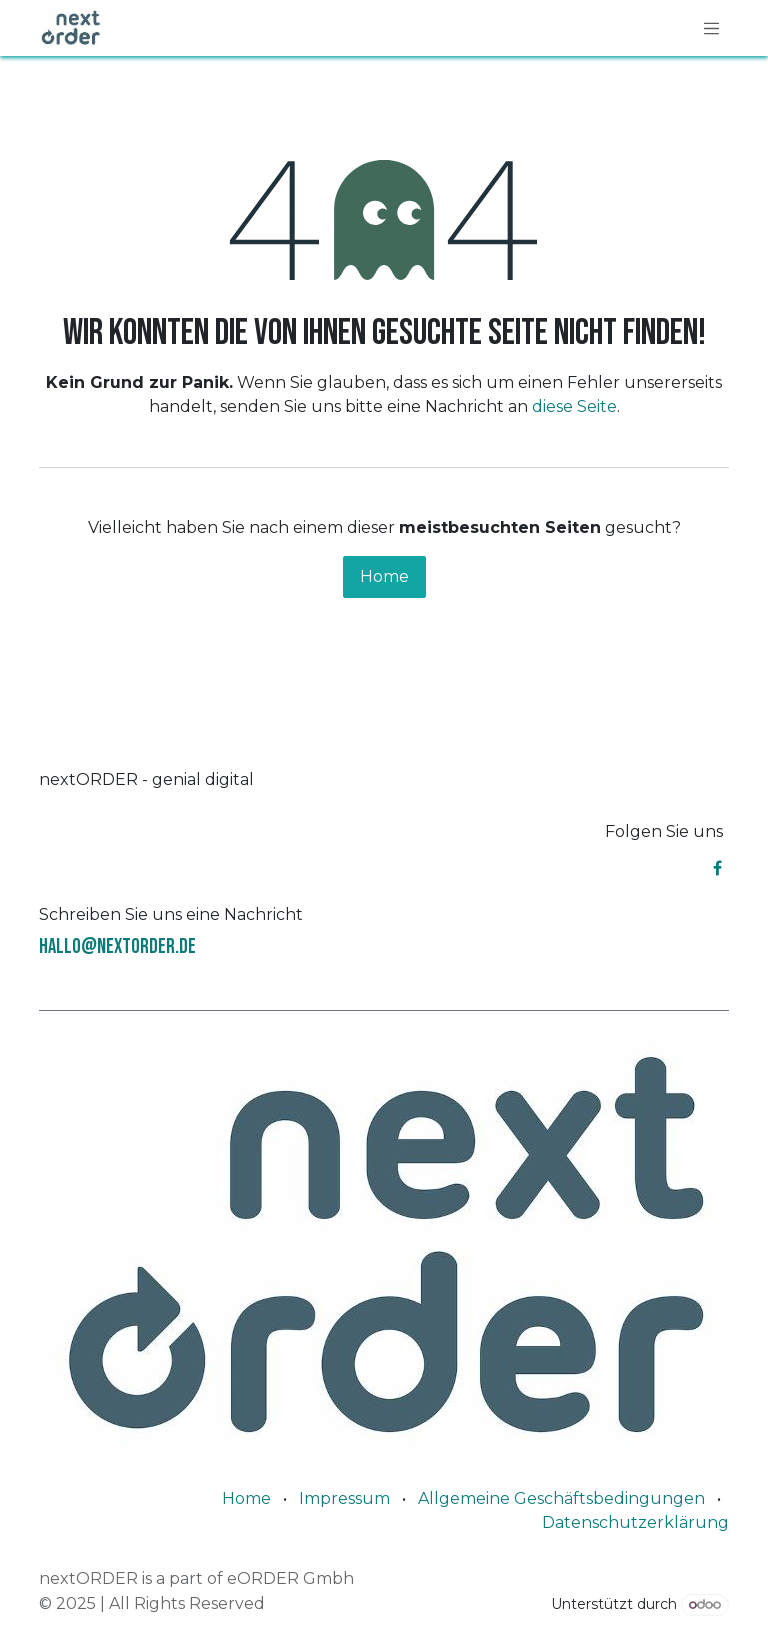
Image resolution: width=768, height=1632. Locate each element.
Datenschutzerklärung (635, 1522)
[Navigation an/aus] (712, 28)
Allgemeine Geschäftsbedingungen (561, 1498)
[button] (30, 1601)
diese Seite (574, 406)
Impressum (344, 1498)
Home (384, 576)
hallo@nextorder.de (117, 946)
